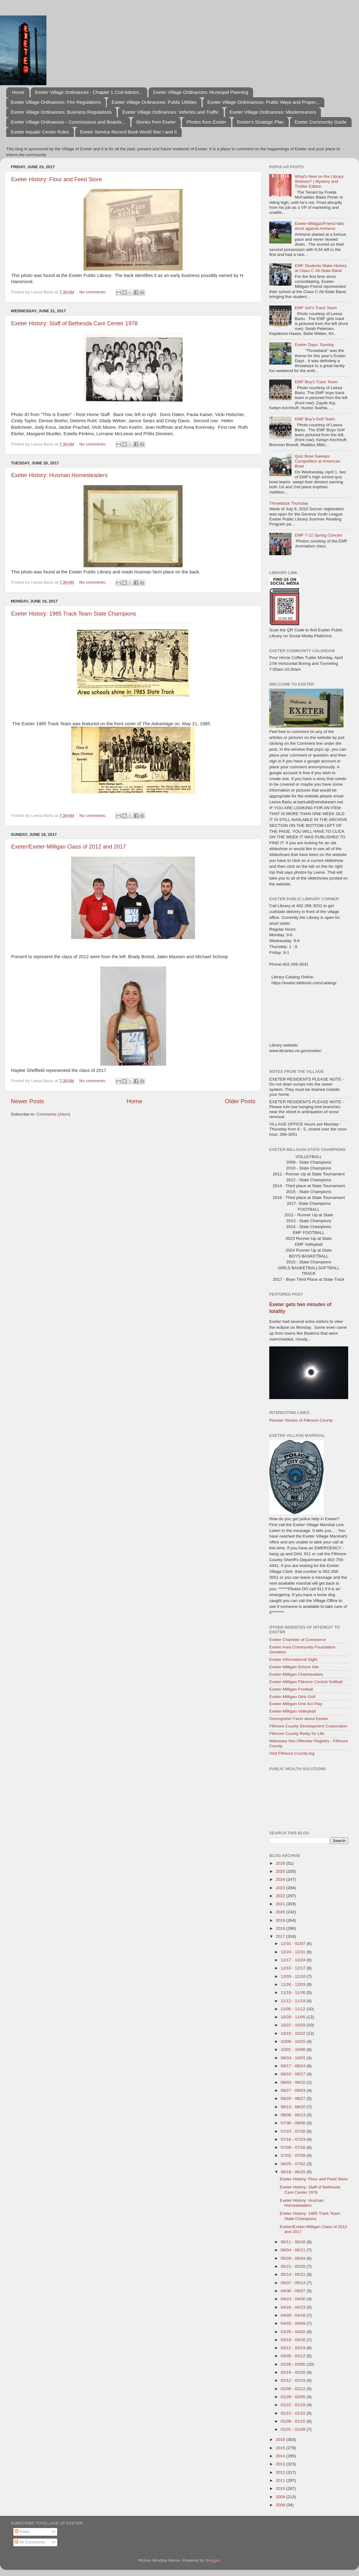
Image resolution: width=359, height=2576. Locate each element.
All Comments (30, 2542)
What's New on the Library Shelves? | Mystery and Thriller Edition (319, 181)
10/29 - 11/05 (293, 2017)
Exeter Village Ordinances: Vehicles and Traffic (171, 112)
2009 (281, 2497)
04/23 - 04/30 (293, 2299)
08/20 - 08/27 (293, 2098)
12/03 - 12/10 (293, 1976)
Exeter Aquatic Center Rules (40, 131)
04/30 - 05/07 (293, 2291)
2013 (281, 2464)
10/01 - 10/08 (293, 2049)
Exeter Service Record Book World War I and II (128, 131)
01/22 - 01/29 (293, 2405)
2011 (281, 2480)
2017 (281, 1936)
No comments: (93, 292)
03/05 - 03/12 (293, 2356)
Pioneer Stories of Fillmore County (301, 1420)
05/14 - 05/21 (293, 2274)
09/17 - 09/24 (293, 2066)
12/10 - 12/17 (293, 1968)
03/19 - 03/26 (293, 2339)
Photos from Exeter (206, 122)
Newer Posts (27, 1101)
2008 (281, 2505)
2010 (281, 2488)
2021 (281, 1904)
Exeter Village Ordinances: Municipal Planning (200, 92)
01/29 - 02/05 (293, 2396)
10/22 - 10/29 (293, 2025)
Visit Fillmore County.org (291, 1753)
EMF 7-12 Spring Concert (318, 535)
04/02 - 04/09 (293, 2323)
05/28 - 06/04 (293, 2258)
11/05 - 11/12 (293, 2009)
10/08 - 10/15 (293, 2041)
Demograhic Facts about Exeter (298, 1718)
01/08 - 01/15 (293, 2421)
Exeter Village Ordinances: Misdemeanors (273, 112)
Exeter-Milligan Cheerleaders (296, 1674)
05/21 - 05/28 (293, 2266)
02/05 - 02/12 (293, 2388)
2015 (281, 2448)
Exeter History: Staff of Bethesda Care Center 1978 (74, 323)
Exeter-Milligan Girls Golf (292, 1696)
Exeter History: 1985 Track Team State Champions (73, 614)
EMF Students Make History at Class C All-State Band (321, 268)
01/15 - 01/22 (293, 2413)
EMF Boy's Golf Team (315, 419)
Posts (22, 2531)
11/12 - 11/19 (293, 2001)
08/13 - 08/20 (293, 2106)
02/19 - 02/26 (293, 2372)
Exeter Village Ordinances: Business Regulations (61, 112)
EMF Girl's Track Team (316, 307)
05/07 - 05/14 (293, 2282)
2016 (281, 2439)
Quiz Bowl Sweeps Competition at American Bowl (317, 461)
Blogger (212, 2560)
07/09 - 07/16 (293, 2147)
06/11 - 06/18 (293, 2242)
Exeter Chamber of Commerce (297, 1639)
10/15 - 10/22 (293, 2033)
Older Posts (240, 1101)
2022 (281, 1896)
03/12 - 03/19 (293, 2348)
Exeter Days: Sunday (314, 344)
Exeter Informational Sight (293, 1659)
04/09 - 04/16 (293, 2315)
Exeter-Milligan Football (291, 1689)
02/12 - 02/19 (293, 2380)
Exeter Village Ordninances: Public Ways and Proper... (263, 102)
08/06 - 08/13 (293, 2115)
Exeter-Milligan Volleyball (292, 1711)
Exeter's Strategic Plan (260, 122)
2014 (281, 2456)
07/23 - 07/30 (293, 2131)
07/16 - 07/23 (293, 2139)
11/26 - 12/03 (293, 1984)
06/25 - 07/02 (293, 2163)
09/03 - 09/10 (293, 2082)
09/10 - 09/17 (293, 2074)
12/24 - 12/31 (293, 1952)
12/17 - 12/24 (293, 1960)
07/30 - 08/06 (293, 2123)
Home (18, 92)
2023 (281, 1887)
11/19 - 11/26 (293, 1992)
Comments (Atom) (54, 1114)
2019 (281, 1920)
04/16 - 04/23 (293, 2307)
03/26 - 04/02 (293, 2331)
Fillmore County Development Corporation (308, 1726)
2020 (281, 1912)
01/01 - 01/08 (293, 2429)
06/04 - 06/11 (293, 2250)
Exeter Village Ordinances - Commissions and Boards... (68, 122)
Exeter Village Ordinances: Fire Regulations (56, 102)
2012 (281, 2472)
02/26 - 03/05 (293, 2364)
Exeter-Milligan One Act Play (295, 1703)
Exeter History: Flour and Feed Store (56, 179)
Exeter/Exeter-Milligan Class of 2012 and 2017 (68, 847)
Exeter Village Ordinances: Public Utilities (154, 102)
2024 (281, 1879)
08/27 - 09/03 (293, 2090)
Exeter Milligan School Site (294, 1667)
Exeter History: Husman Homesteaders (59, 475)
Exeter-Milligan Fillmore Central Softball (306, 1681)
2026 (281, 1863)
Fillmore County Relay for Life (296, 1733)
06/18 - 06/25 (293, 2172)
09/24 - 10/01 (293, 2058)
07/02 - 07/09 (293, 2155)
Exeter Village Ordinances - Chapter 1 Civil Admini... (89, 92)
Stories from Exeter (156, 122)
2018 (281, 1928)
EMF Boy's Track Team (316, 382)
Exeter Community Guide (321, 122)
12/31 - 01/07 (293, 1943)
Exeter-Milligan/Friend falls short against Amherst (319, 226)
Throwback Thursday (288, 503)
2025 (281, 1871)
